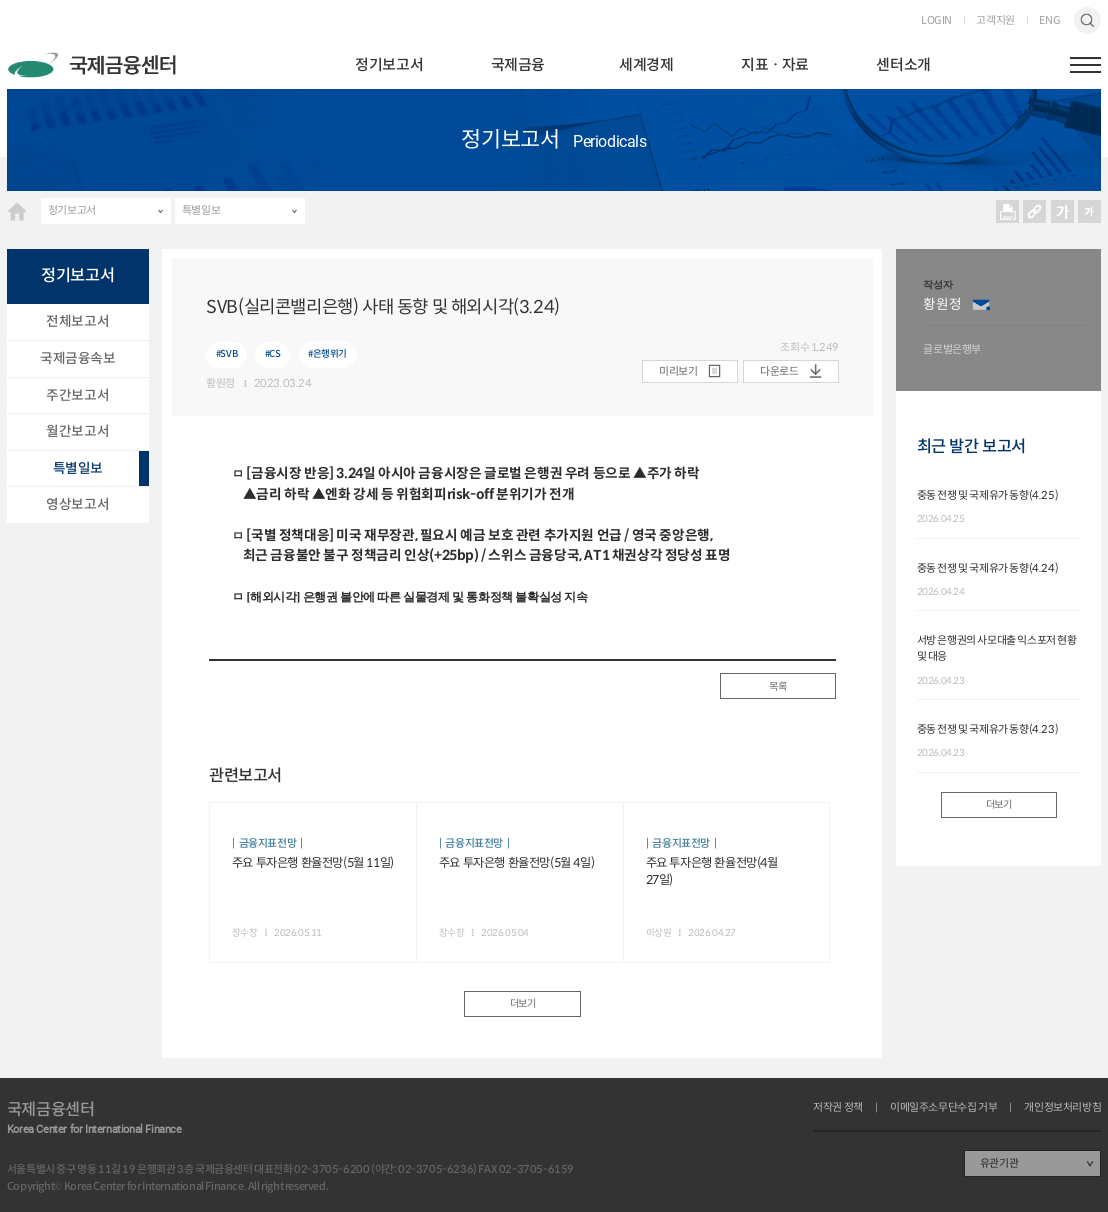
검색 (1087, 20)
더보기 (523, 1003)
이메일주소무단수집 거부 (943, 1107)
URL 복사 (1034, 211)
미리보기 (678, 371)
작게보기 (1089, 211)
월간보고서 (77, 431)
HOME (17, 211)
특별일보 (201, 210)
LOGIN (936, 20)
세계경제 (646, 64)
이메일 (981, 305)
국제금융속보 (78, 358)
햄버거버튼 (1085, 65)
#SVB (226, 354)
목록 (777, 686)
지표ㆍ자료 (775, 64)
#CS (273, 354)
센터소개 (903, 64)
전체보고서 (77, 321)
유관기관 (999, 1163)
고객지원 (995, 20)
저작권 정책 (838, 1107)
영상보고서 (77, 504)
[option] (1005, 319)
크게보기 (1062, 211)
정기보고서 (389, 64)
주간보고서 (77, 395)
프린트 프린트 (1007, 211)
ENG (1049, 20)
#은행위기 (327, 354)
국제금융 (518, 64)
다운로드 (779, 371)
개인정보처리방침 (1062, 1107)
